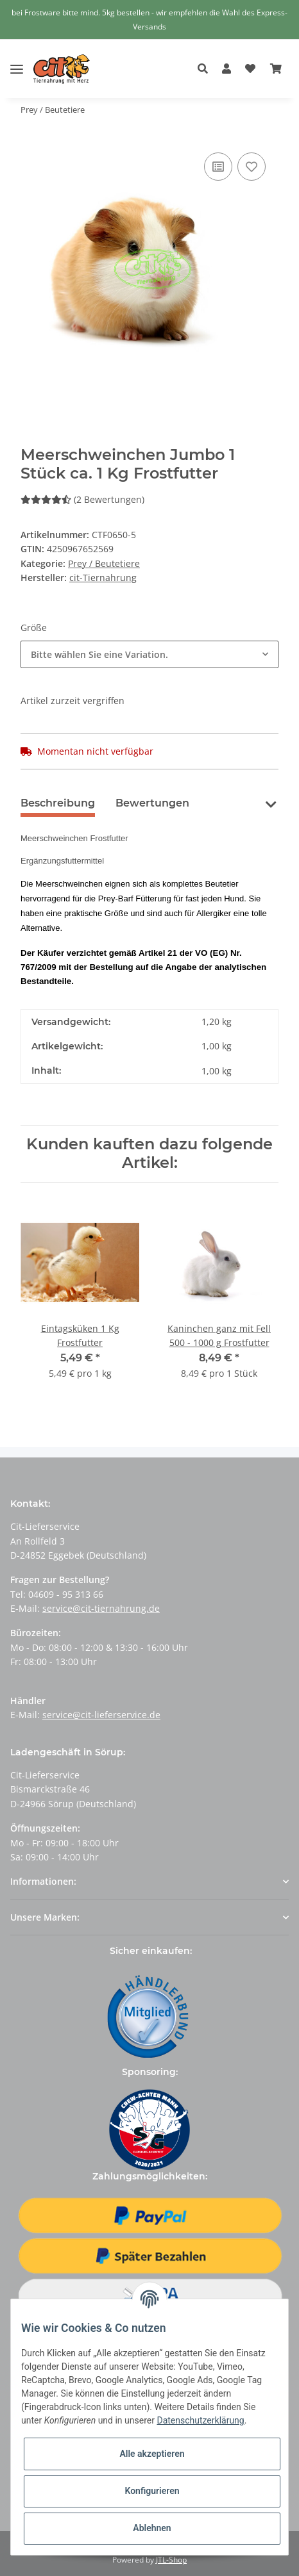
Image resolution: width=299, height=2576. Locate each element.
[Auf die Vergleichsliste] (218, 166)
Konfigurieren (151, 2491)
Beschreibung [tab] (58, 803)
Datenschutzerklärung (200, 2420)
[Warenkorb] (276, 69)
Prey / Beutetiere (104, 563)
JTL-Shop (171, 2559)
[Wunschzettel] (250, 69)
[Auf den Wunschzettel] (251, 166)
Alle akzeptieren (151, 2454)
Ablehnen (152, 2528)
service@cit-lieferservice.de (101, 1715)
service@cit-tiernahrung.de (101, 1608)
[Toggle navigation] (16, 59)
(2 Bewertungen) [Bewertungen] (82, 499)
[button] (206, 69)
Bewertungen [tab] (152, 803)
